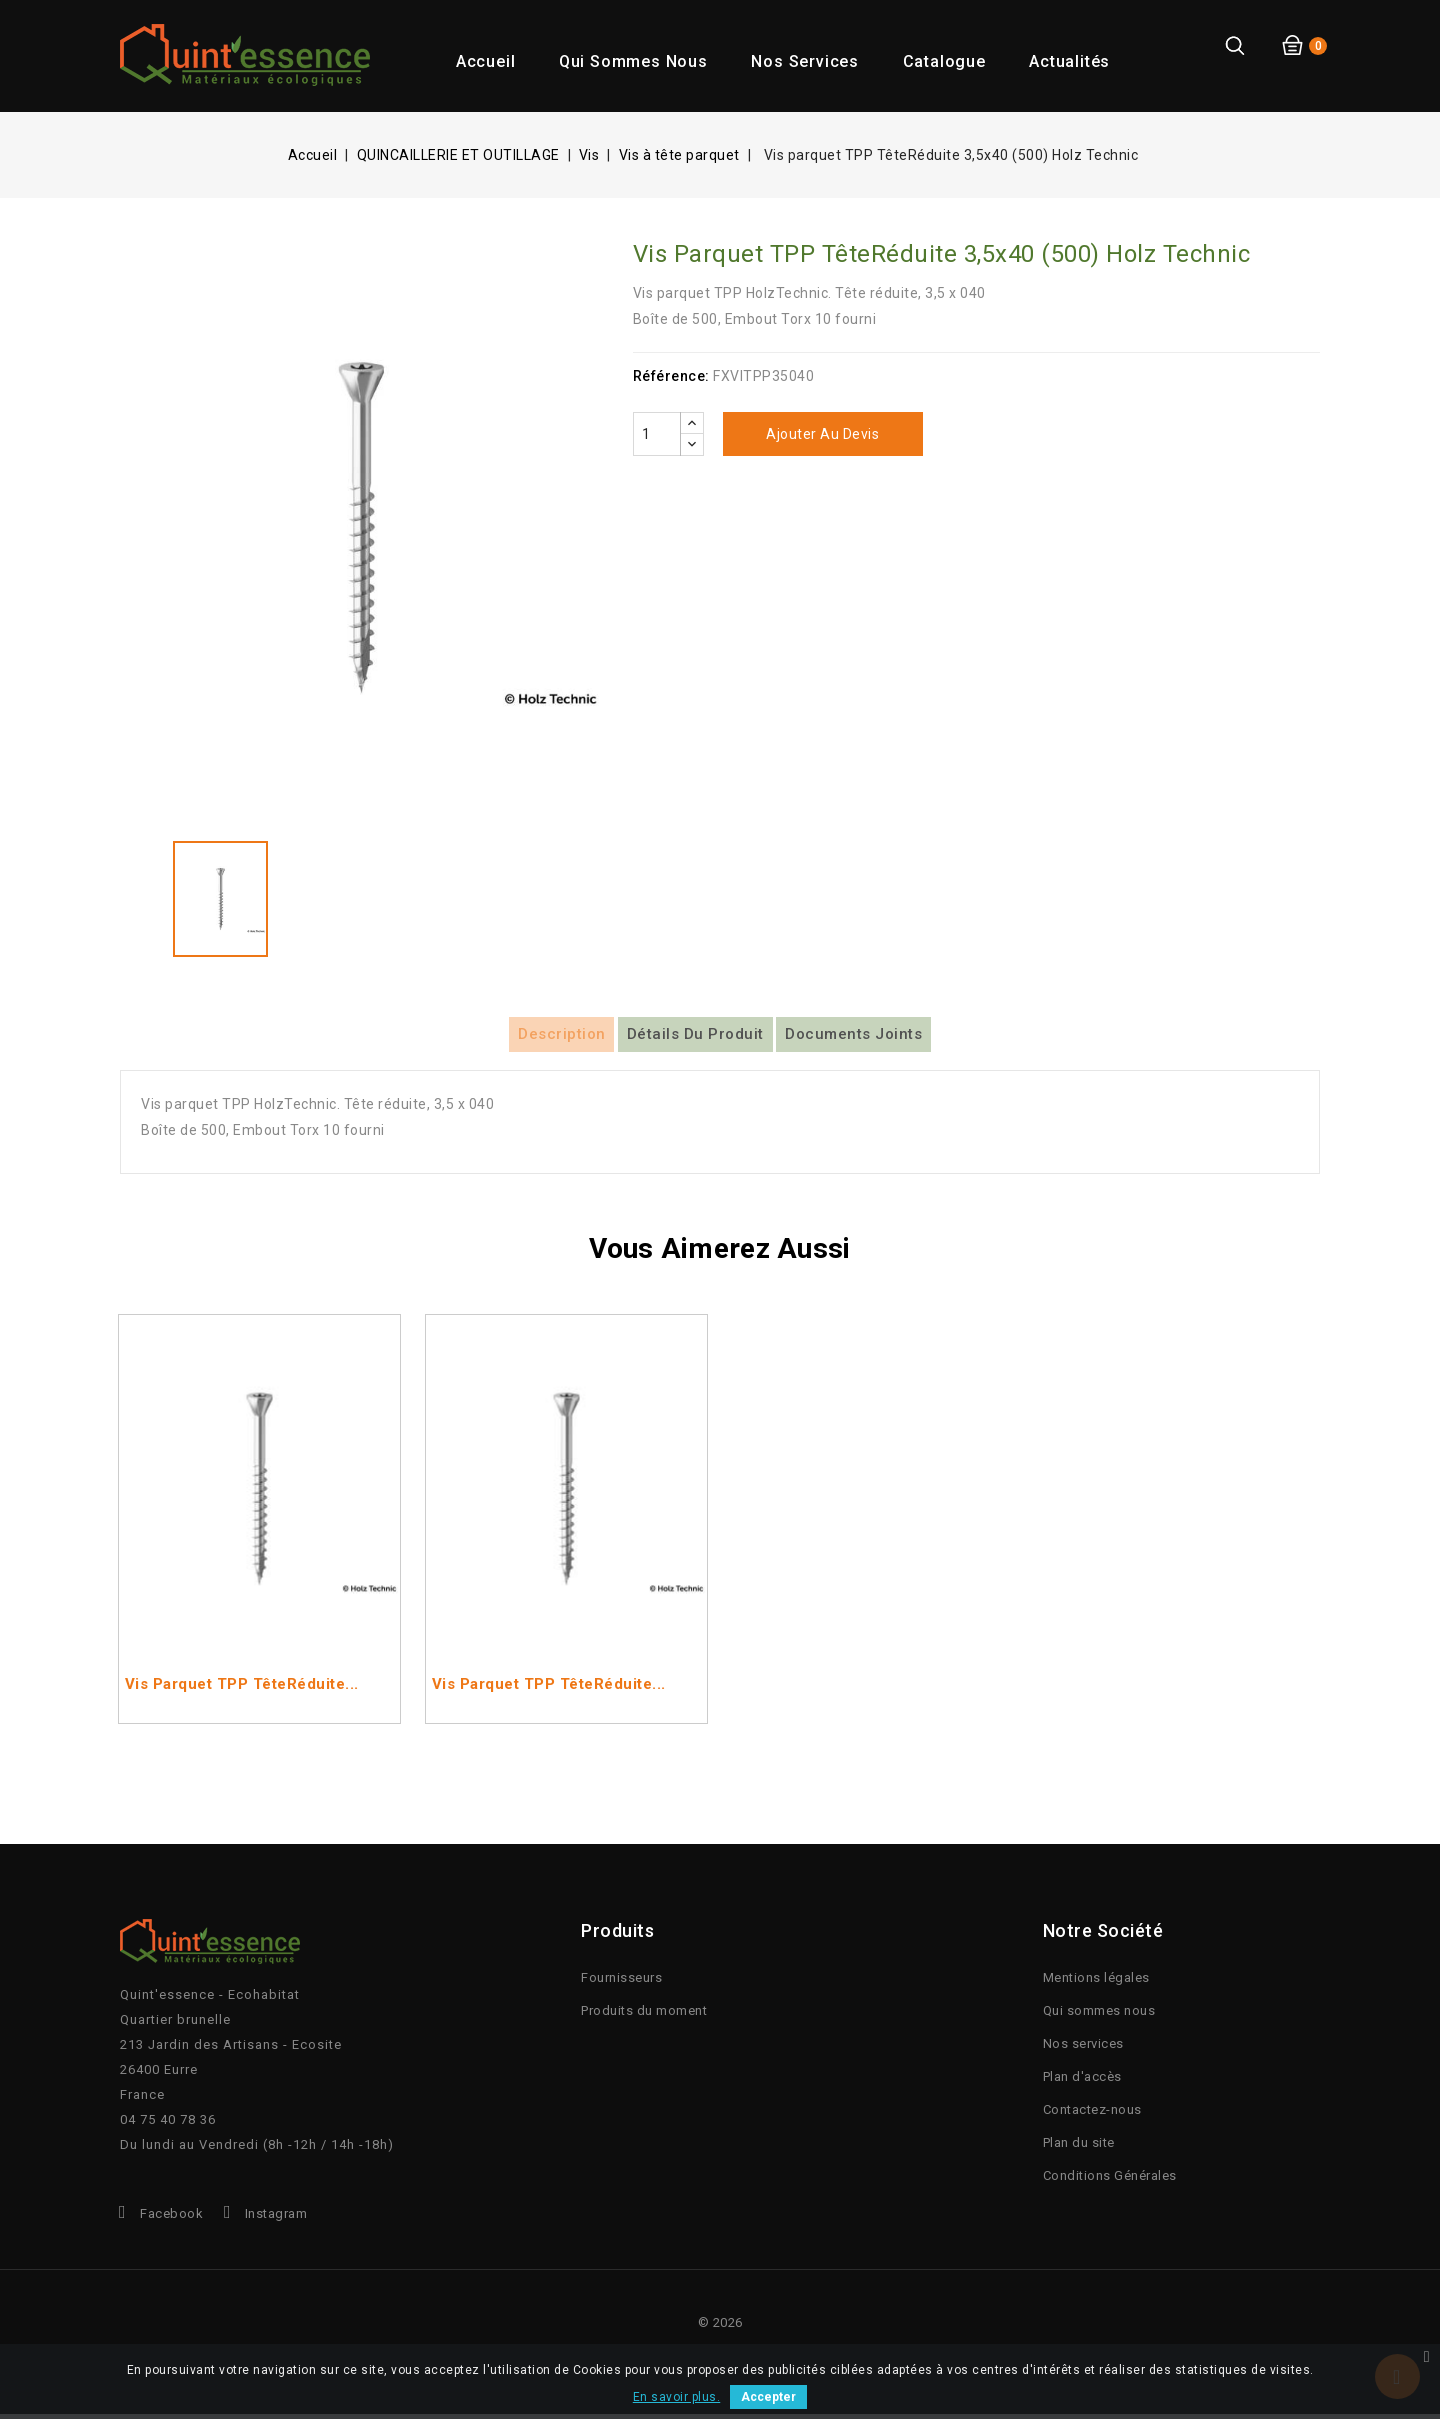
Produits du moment (644, 2015)
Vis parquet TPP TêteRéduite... (242, 1691)
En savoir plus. (677, 2397)
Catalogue (944, 61)
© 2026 (720, 2327)
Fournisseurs (621, 1982)
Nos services (805, 61)
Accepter (768, 2397)
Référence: (671, 376)
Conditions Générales (1110, 2180)
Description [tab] (524, 1037)
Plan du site (1079, 2147)
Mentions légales (1096, 1982)
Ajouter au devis (822, 434)
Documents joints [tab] (891, 1037)
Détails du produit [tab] (695, 1037)
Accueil (486, 61)
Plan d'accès (1082, 2081)
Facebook (171, 2218)
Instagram (276, 2218)
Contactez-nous (1092, 2114)
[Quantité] (657, 434)
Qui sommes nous (633, 61)
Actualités (1069, 61)
